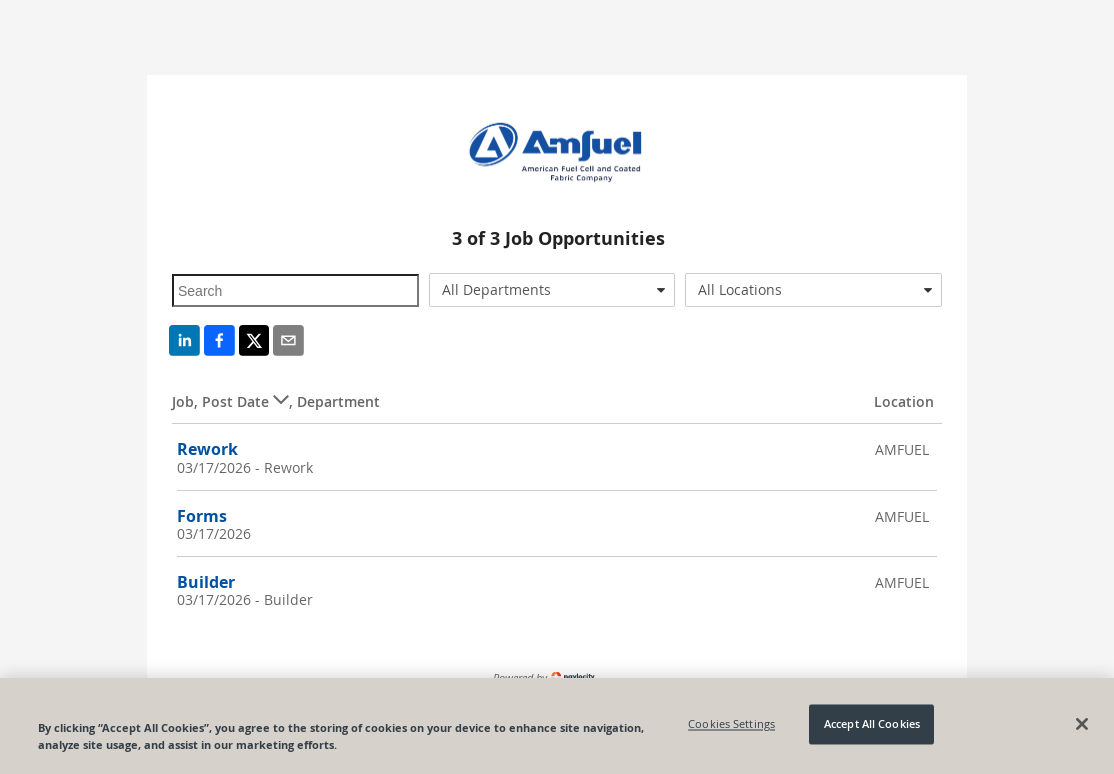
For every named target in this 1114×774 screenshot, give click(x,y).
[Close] (1082, 724)
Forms (202, 516)
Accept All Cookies (872, 724)
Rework (207, 449)
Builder (206, 582)
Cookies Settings (731, 724)
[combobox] (552, 290)
